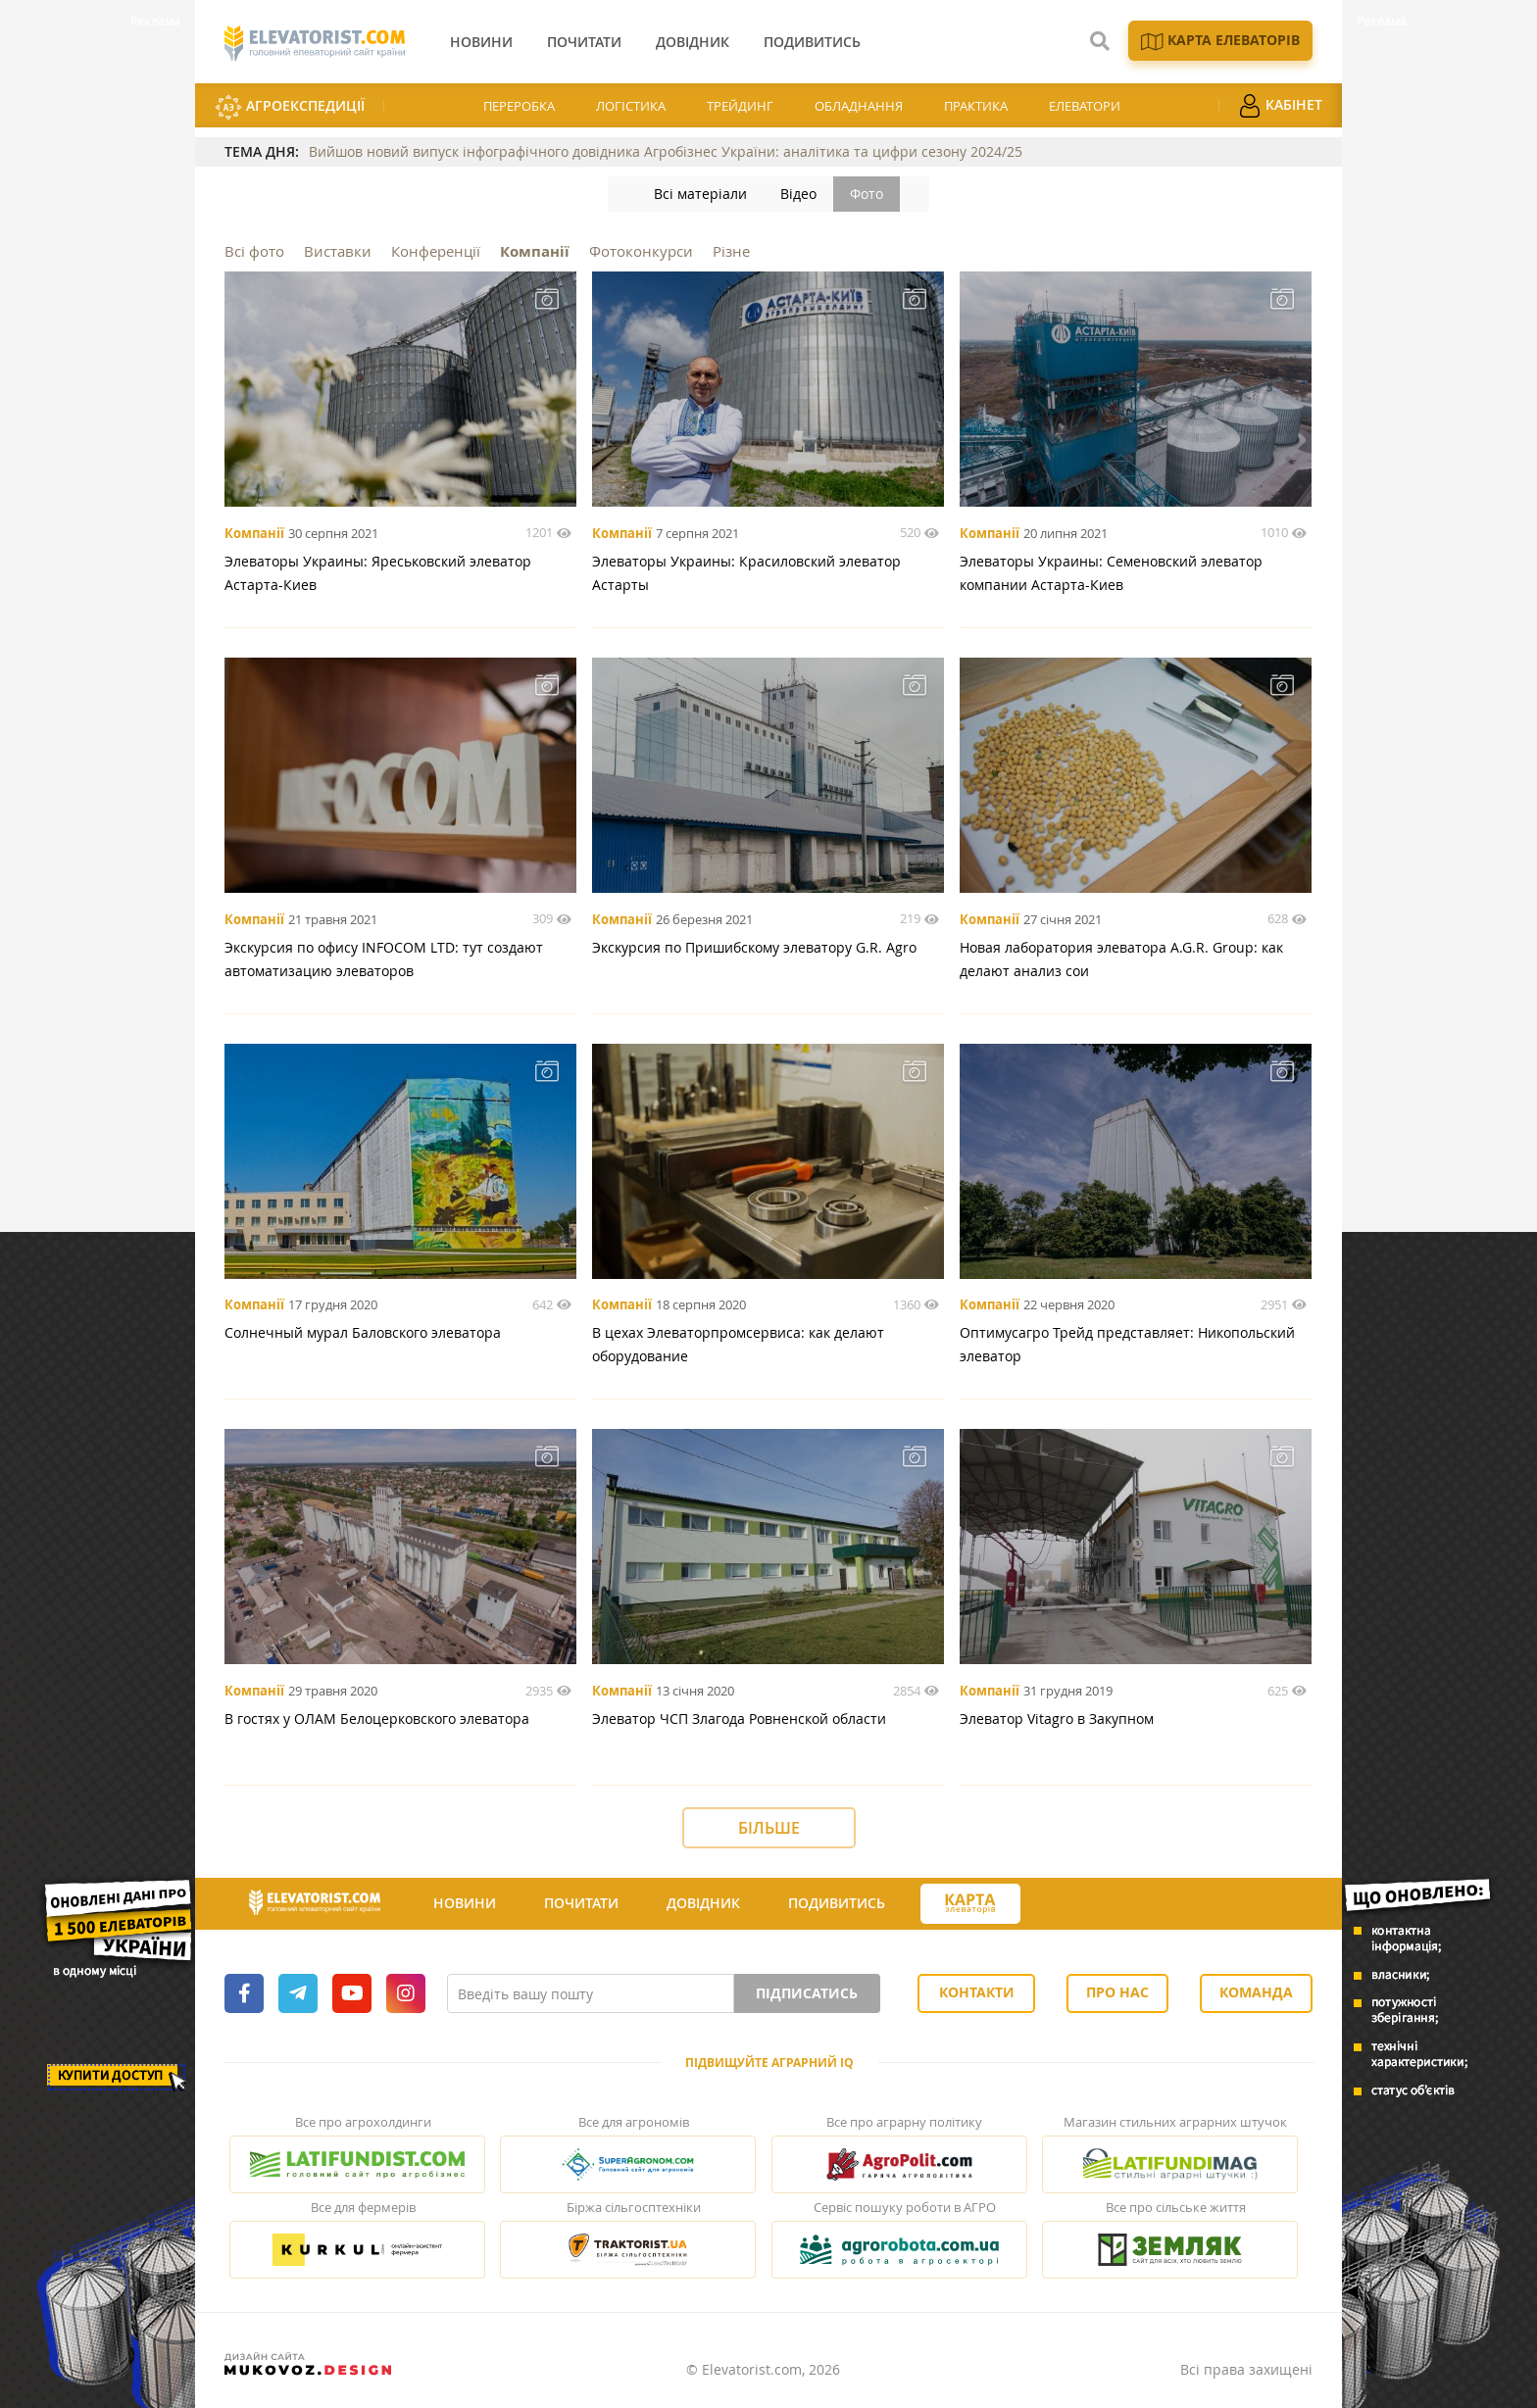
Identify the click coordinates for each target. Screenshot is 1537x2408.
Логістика (631, 106)
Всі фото (254, 251)
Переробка (519, 106)
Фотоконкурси (641, 251)
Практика (976, 106)
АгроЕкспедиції (290, 107)
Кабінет (1280, 106)
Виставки (338, 251)
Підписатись (807, 1993)
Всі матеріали (700, 193)
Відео (798, 193)
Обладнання (859, 106)
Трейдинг (740, 106)
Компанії (535, 251)
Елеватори (1084, 106)
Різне (731, 251)
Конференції (435, 251)
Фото (866, 193)
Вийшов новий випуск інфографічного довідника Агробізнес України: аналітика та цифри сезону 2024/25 (665, 151)
